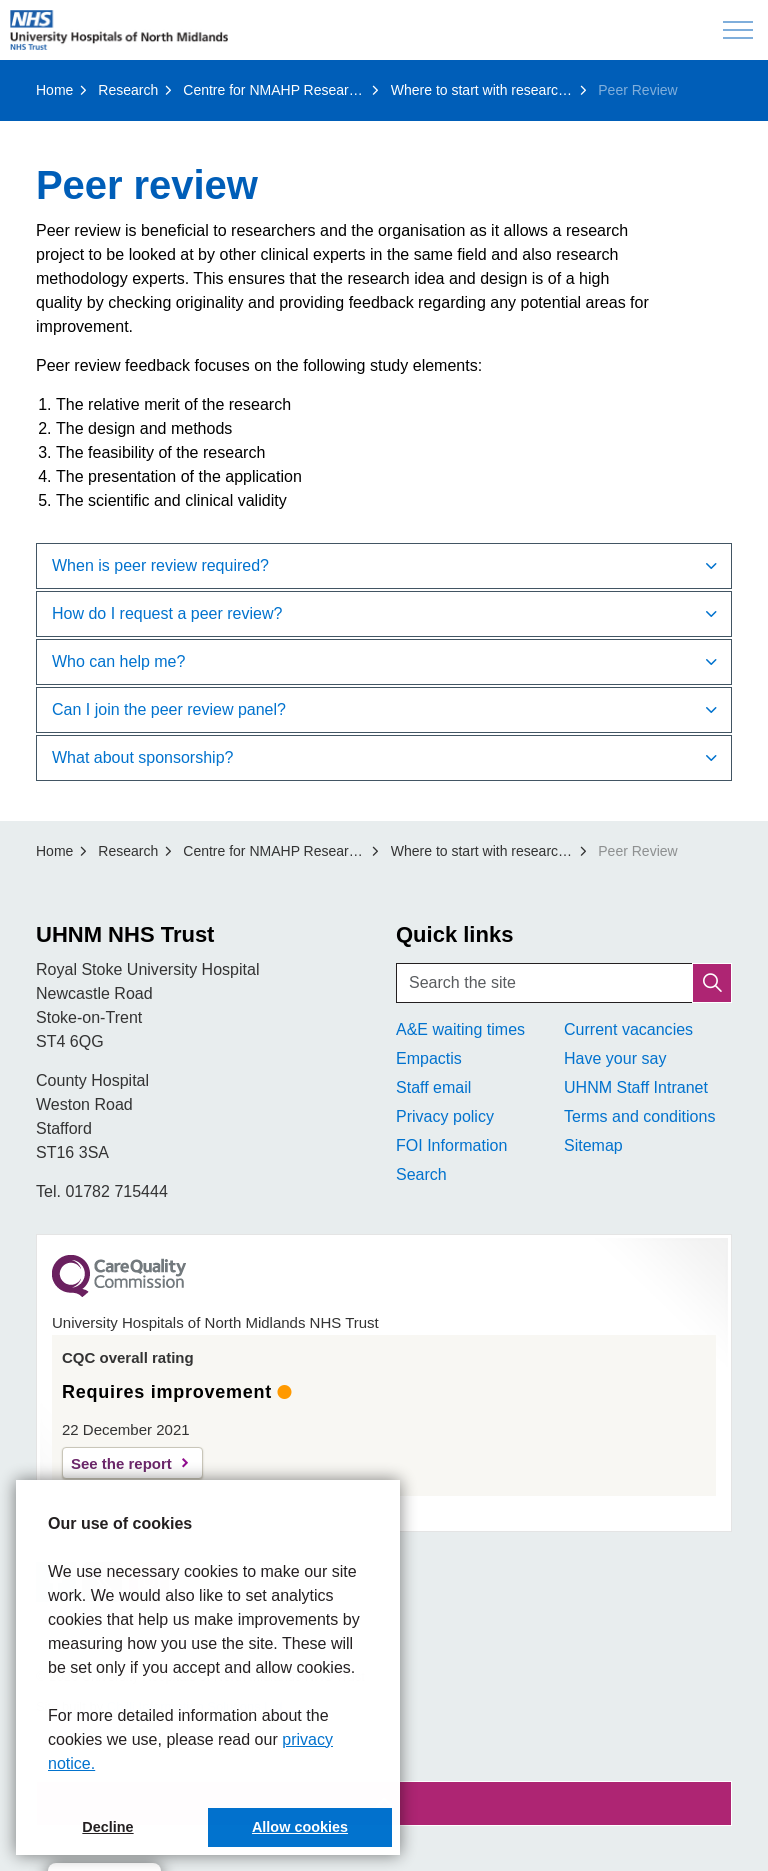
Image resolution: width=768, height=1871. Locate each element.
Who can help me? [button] (118, 661)
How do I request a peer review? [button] (167, 613)
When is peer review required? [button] (160, 565)
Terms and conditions (639, 1116)
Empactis (429, 1058)
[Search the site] (564, 983)
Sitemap (593, 1145)
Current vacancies (628, 1029)
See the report (121, 1463)
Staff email (433, 1087)
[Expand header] (738, 30)
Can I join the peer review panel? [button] (169, 709)
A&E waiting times (460, 1029)
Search (421, 1174)
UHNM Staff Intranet (636, 1087)
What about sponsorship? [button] (142, 757)
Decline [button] (107, 1827)
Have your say (615, 1058)
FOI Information (451, 1145)
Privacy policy (445, 1116)
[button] (712, 983)
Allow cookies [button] (300, 1827)
